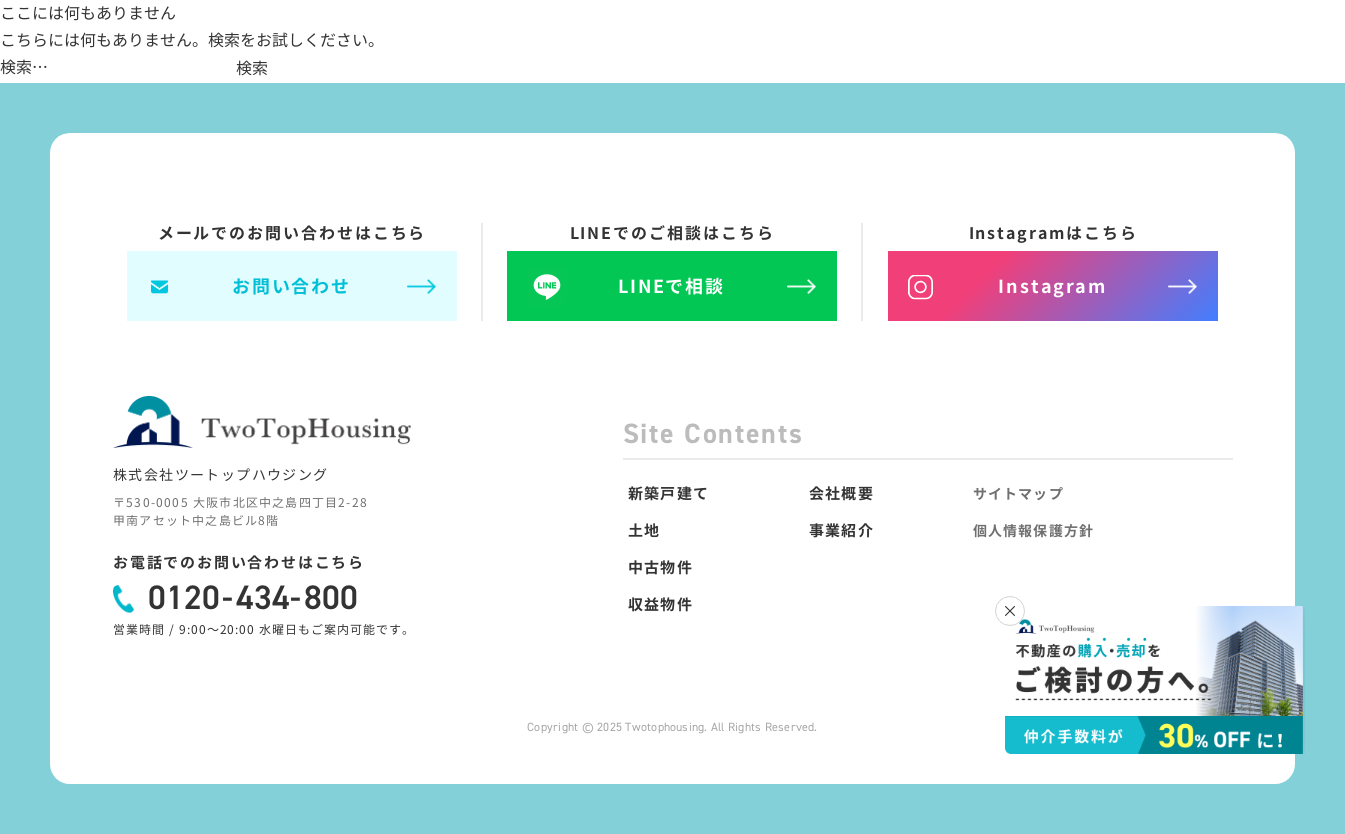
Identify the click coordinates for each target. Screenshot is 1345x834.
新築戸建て (667, 493)
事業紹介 (840, 530)
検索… (24, 67)
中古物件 (659, 567)
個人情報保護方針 (1033, 530)
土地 (643, 530)
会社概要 (840, 493)
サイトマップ (1018, 493)
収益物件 (659, 604)
